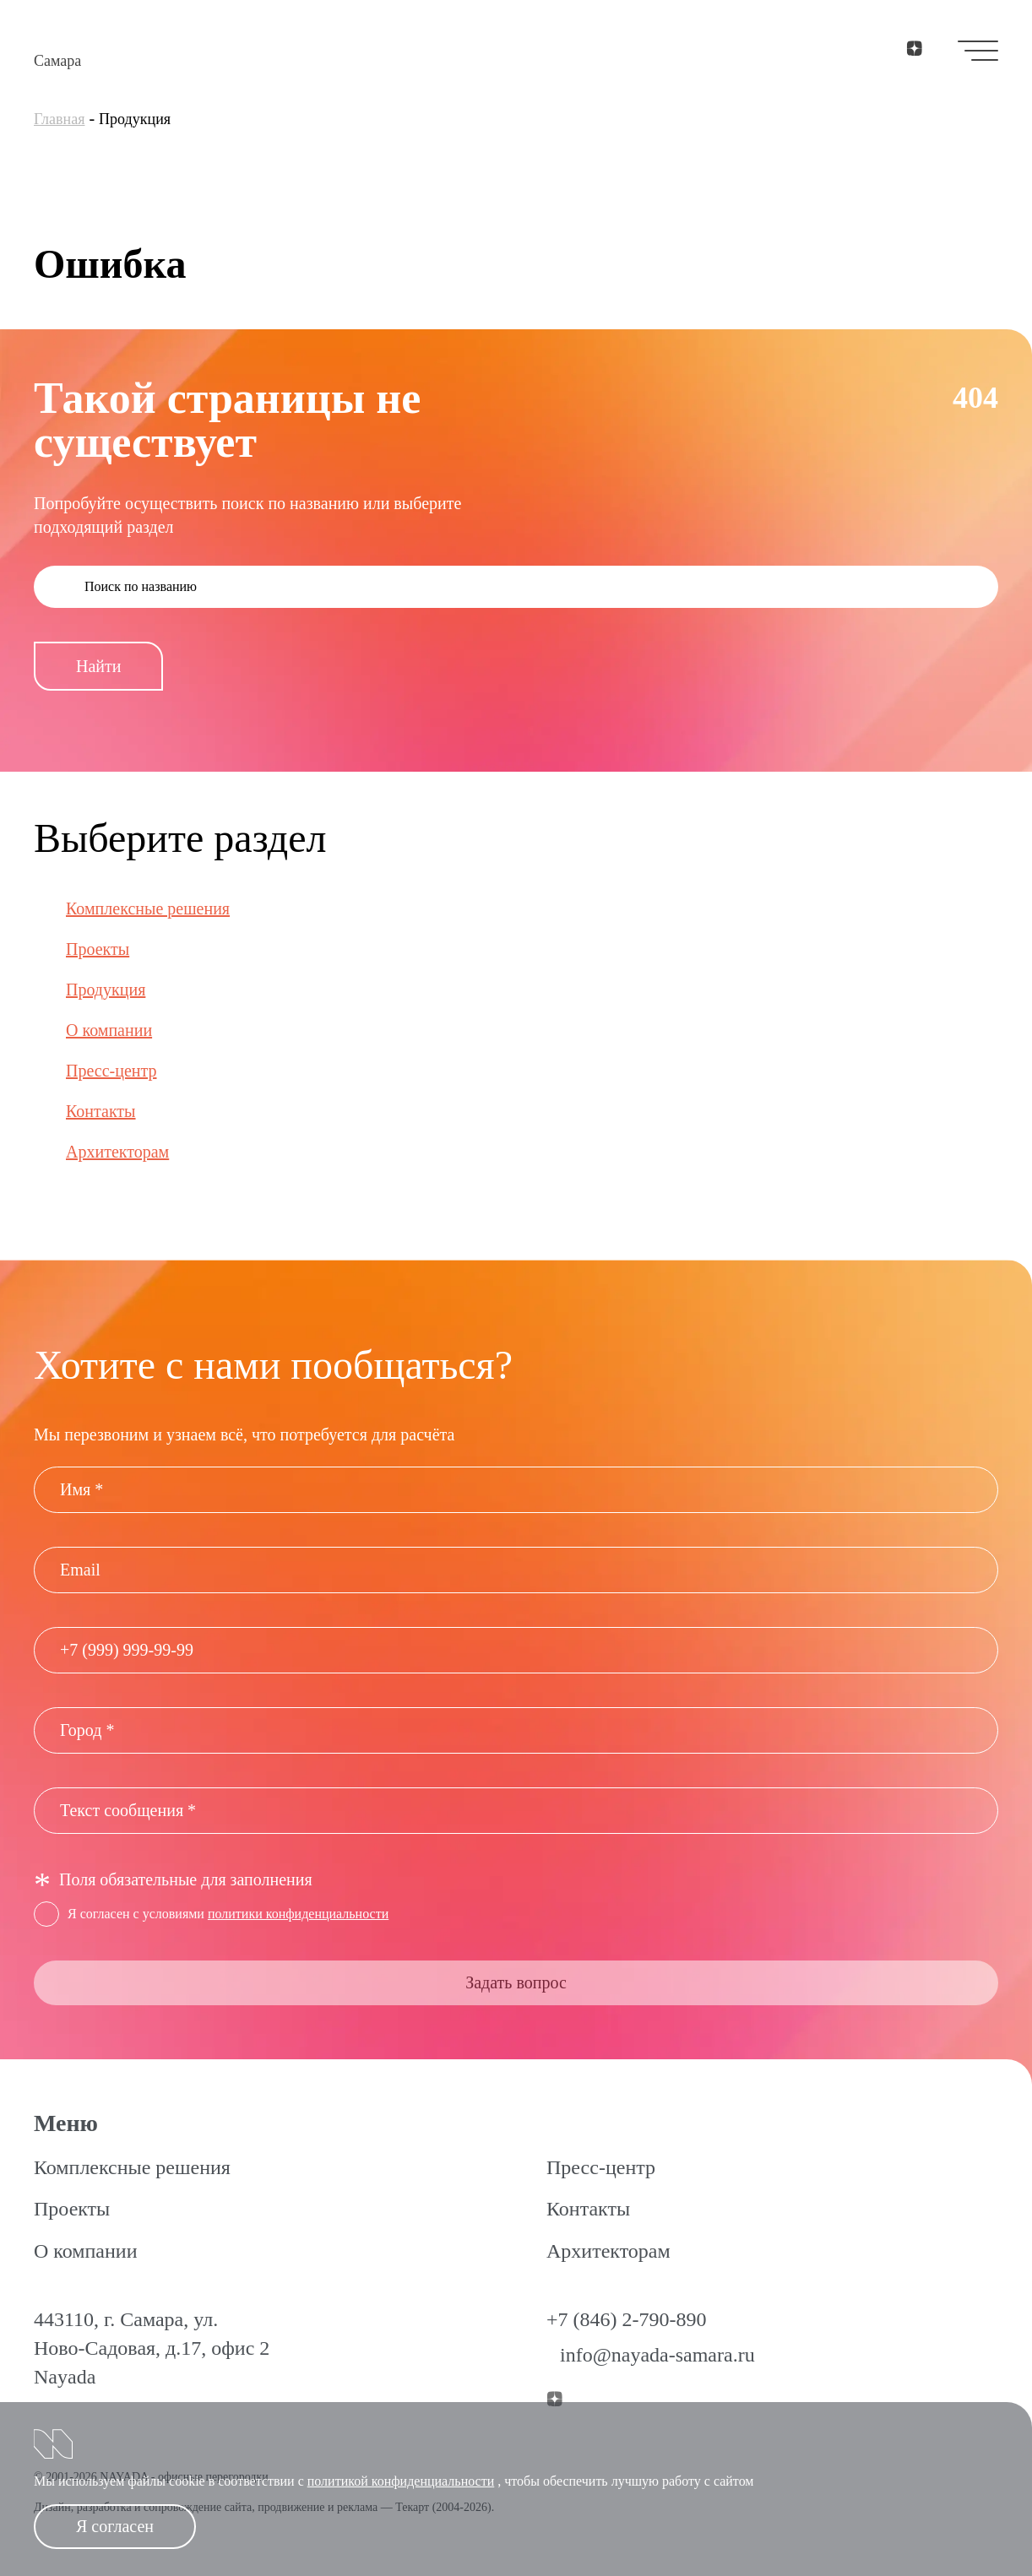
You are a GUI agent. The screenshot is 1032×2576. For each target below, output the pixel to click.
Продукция (105, 989)
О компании (109, 1030)
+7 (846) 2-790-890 (626, 2319)
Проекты (97, 949)
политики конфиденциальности (298, 1913)
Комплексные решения (148, 908)
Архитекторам (117, 1151)
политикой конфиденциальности (401, 2481)
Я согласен (115, 2526)
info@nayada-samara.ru (657, 2355)
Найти (98, 666)
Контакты (101, 1111)
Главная (59, 119)
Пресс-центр (111, 1070)
